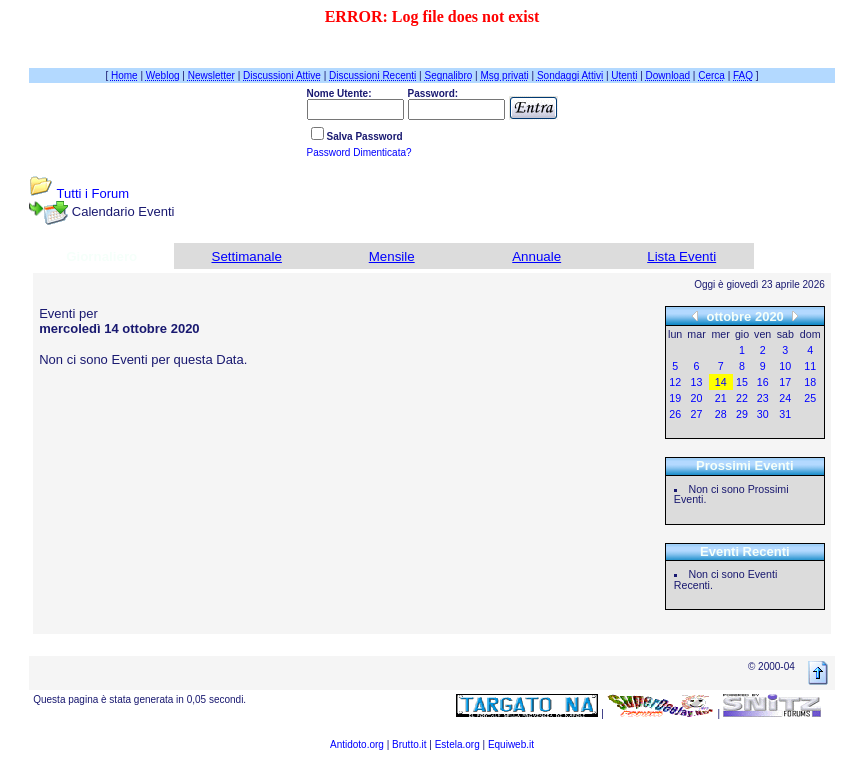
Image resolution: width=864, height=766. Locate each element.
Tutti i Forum (93, 193)
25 (810, 398)
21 (721, 398)
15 (742, 382)
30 (763, 414)
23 (763, 398)
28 (721, 414)
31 (785, 414)
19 (675, 398)
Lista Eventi (681, 256)
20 (697, 398)
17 (785, 382)
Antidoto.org (357, 744)
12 (675, 382)
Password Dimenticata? (359, 152)
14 (721, 382)
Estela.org (457, 744)
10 (785, 366)
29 (742, 414)
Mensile (392, 256)
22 (742, 398)
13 (697, 382)
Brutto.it (409, 744)
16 (763, 382)
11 (810, 366)
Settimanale (247, 256)
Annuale (536, 256)
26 (675, 414)
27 (697, 414)
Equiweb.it (511, 744)
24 (785, 398)
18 (810, 382)
